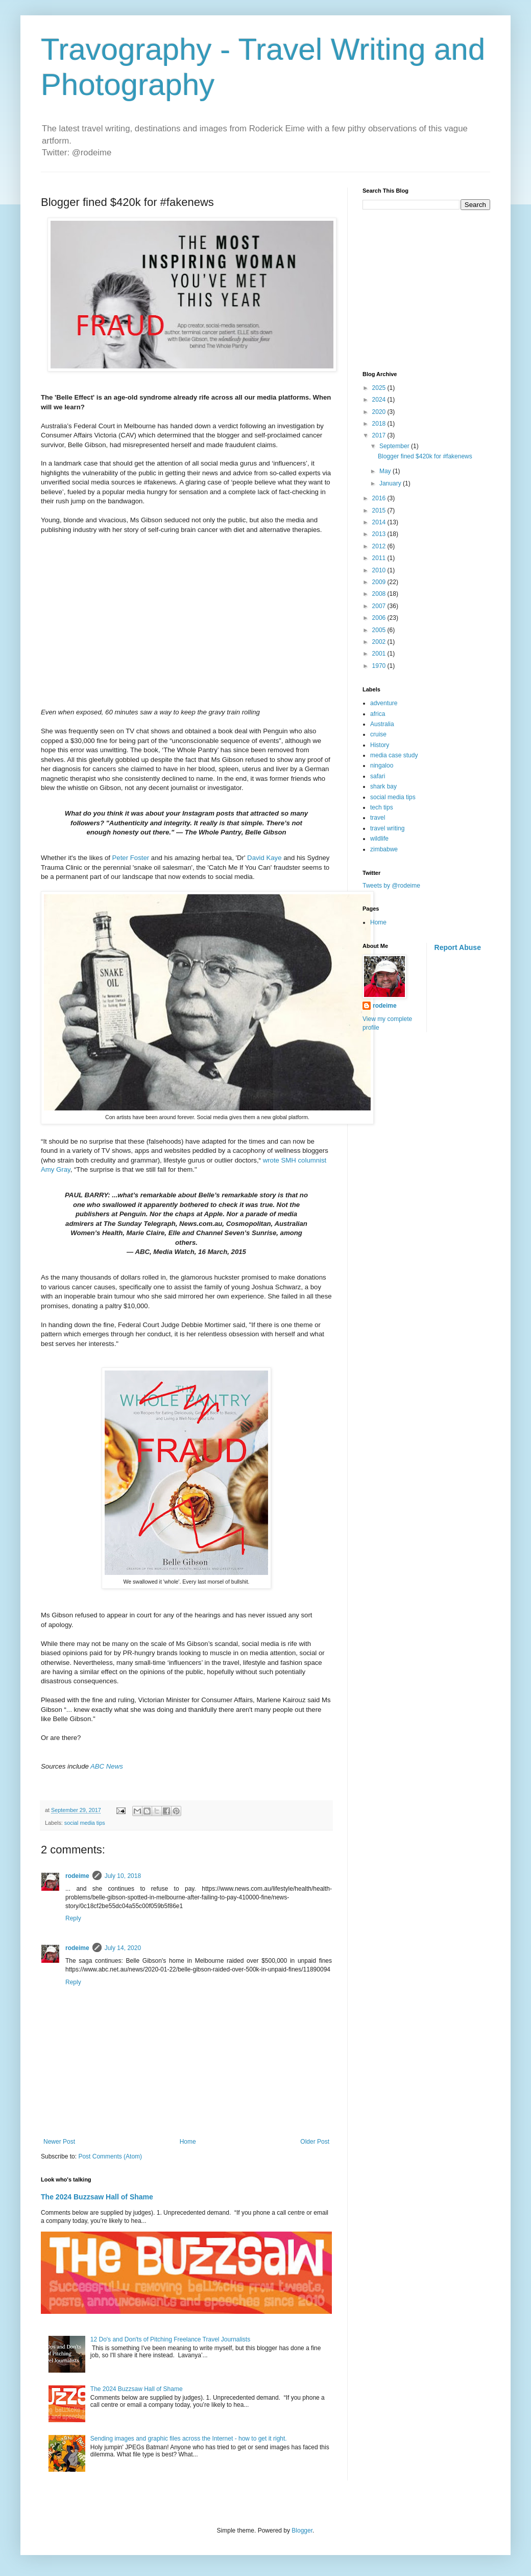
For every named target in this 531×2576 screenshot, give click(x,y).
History (379, 745)
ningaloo (381, 765)
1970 (380, 665)
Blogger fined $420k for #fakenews (425, 456)
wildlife (379, 838)
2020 (380, 411)
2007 (380, 606)
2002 (380, 641)
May (386, 471)
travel (377, 817)
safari (377, 776)
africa (377, 713)
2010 (380, 570)
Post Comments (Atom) (110, 2156)
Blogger (302, 2530)
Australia (382, 724)
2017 (380, 435)
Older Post (314, 2141)
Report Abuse (458, 947)
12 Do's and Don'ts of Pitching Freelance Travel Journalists (170, 2339)
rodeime (77, 1875)
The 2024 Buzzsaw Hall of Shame (97, 2197)
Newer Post (59, 2141)
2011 (380, 558)
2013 (380, 534)
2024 (380, 399)
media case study (394, 755)
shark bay (383, 786)
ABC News (106, 1766)
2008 (380, 593)
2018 (380, 423)
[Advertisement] (437, 289)
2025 (380, 387)
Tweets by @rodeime (391, 885)
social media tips (84, 1823)
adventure (383, 703)
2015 (380, 510)
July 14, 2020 (123, 1948)
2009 (380, 582)
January (391, 483)
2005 (380, 630)
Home (188, 2141)
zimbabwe (384, 849)
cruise (378, 734)
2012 (380, 546)
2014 (380, 522)
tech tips (381, 807)
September (395, 446)
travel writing (387, 828)
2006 (380, 617)
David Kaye (264, 858)
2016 (380, 498)
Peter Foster (131, 858)
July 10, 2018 (123, 1875)
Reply (73, 1918)
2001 (380, 653)
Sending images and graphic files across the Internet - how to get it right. (188, 2438)
